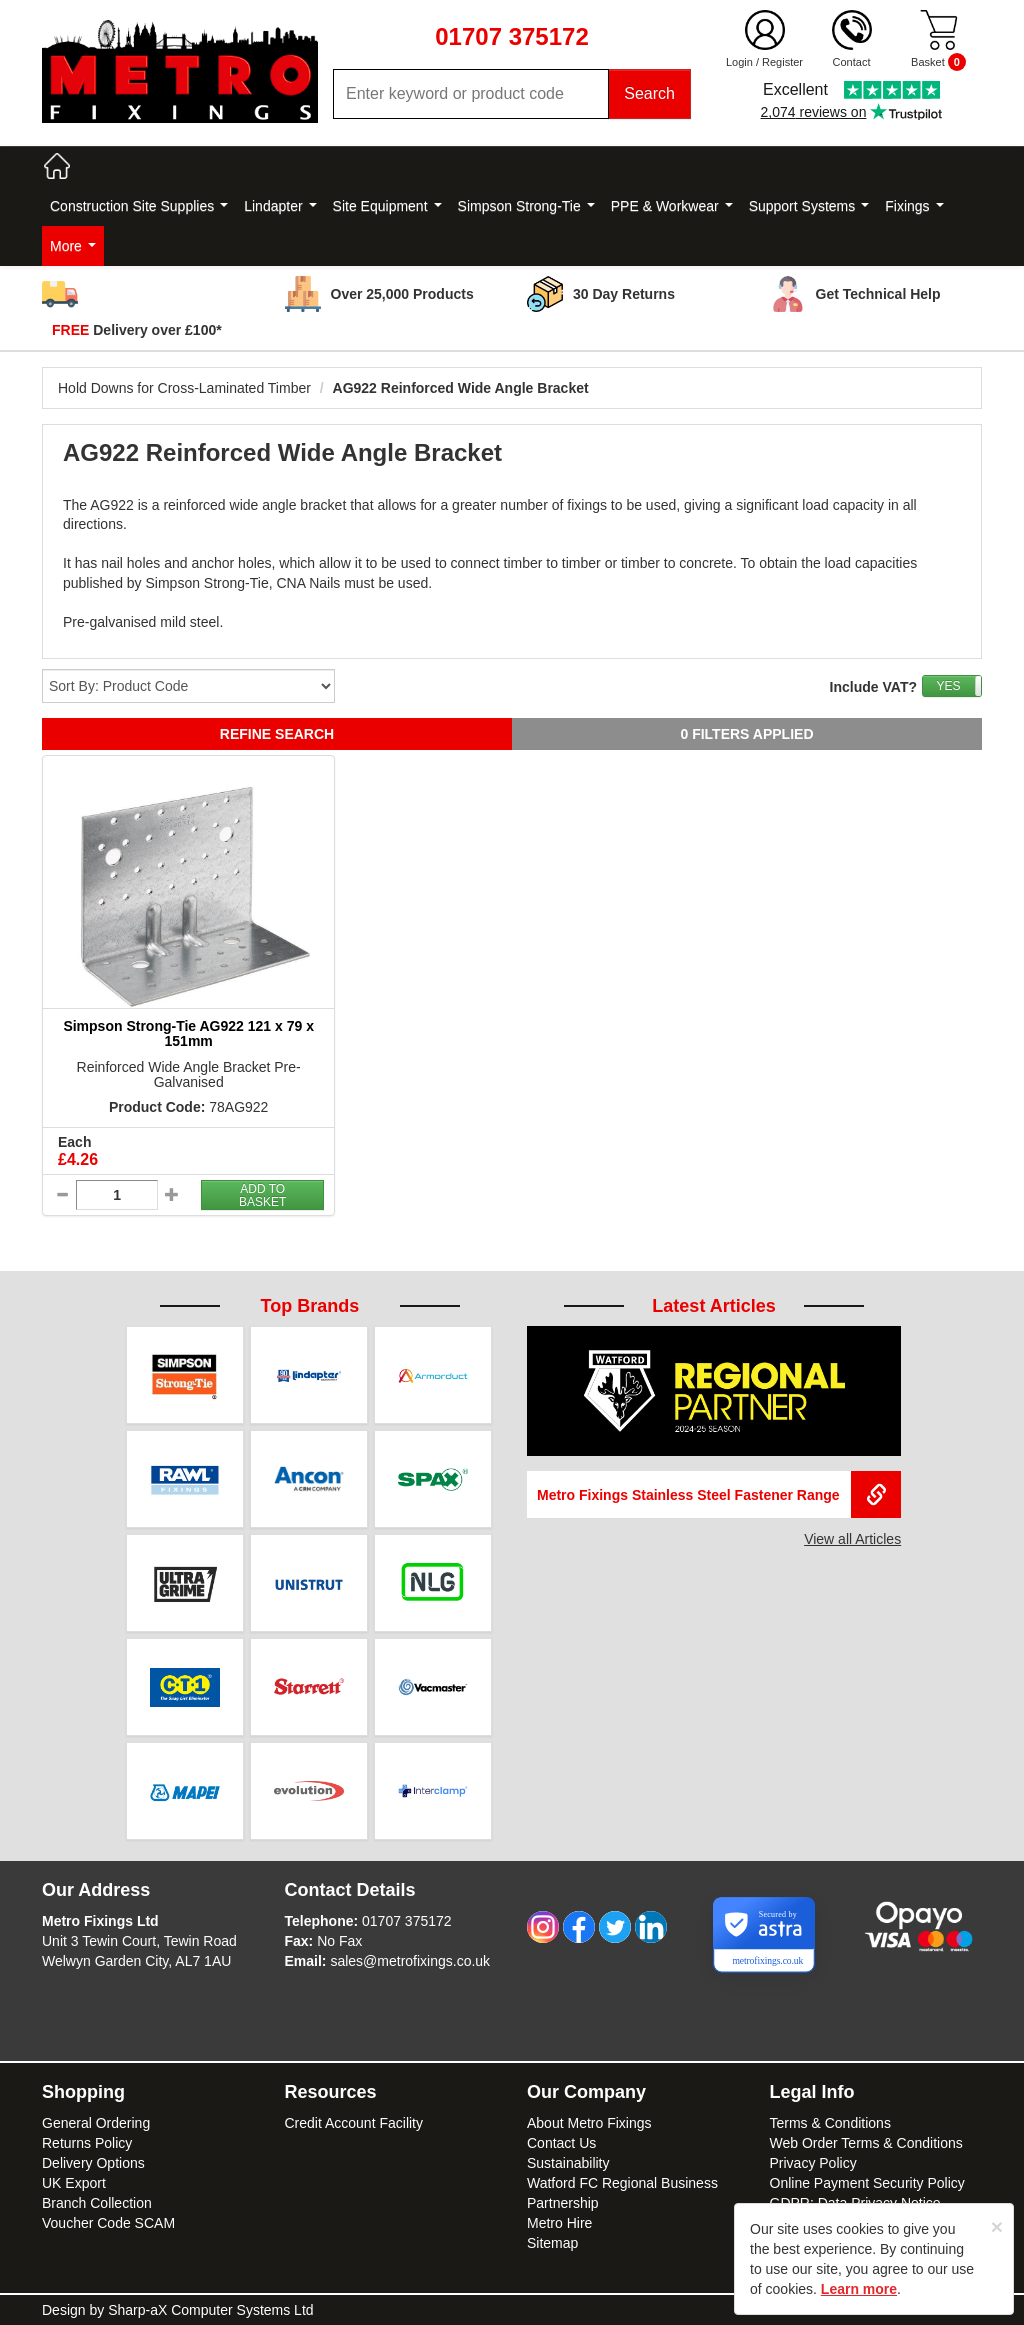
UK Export (74, 2183)
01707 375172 (407, 1921)
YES (948, 686)
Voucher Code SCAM (108, 2223)
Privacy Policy (813, 2163)
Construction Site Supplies (139, 206)
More (73, 246)
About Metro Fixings (589, 2123)
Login (739, 62)
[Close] (997, 2226)
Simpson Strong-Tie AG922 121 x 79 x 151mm (188, 1033)
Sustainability (568, 2163)
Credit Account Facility (354, 2123)
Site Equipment (387, 206)
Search (649, 93)
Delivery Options (93, 2163)
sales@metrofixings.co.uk (410, 1961)
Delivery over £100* (137, 330)
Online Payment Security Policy (867, 2183)
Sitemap (552, 2243)
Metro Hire (559, 2223)
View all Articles (852, 1539)
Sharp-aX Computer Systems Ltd (210, 2310)
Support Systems (809, 206)
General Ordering (96, 2123)
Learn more (859, 2289)
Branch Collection (97, 2203)
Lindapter (280, 206)
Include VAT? (873, 687)
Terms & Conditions (830, 2123)
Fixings (914, 206)
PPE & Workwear (672, 206)
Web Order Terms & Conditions (866, 2143)
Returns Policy (87, 2143)
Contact (852, 62)
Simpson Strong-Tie (526, 206)
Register (782, 62)
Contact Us (561, 2143)
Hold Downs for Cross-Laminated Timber (184, 388)
